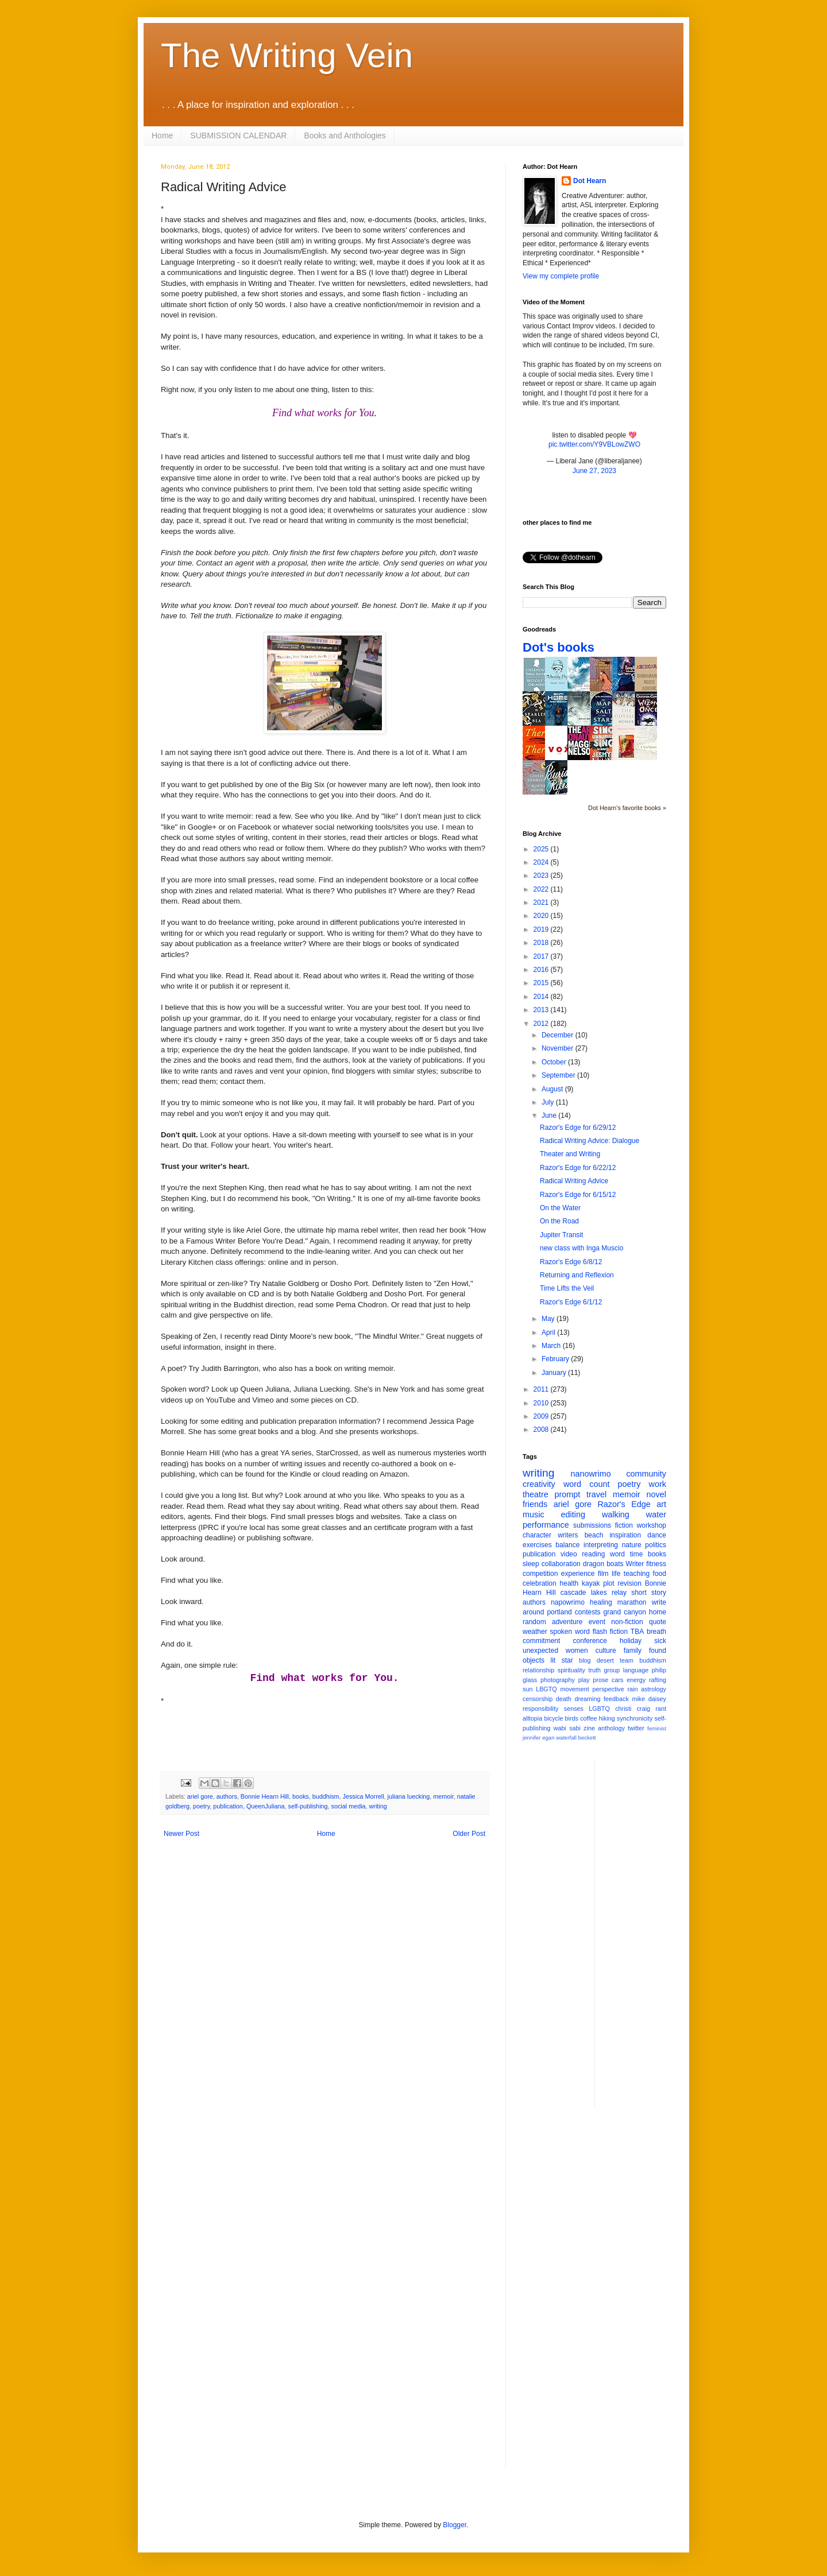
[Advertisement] (649, 1932)
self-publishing (308, 1806)
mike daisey (649, 1698)
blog (584, 1660)
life (616, 1574)
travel (596, 1494)
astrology (653, 1689)
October (555, 1062)
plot (608, 1583)
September (559, 1075)
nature (631, 1545)
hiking (607, 1718)
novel (656, 1494)
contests (588, 1612)
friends (535, 1504)
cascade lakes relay (594, 1593)
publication (228, 1806)
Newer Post (181, 1834)
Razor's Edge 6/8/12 (571, 1262)
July (549, 1102)
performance (546, 1524)
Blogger (454, 2525)
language (635, 1670)
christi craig (632, 1708)
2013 (542, 1010)
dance (656, 1535)
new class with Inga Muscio (581, 1248)
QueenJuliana (265, 1806)
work (657, 1484)
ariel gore (200, 1796)
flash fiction (610, 1632)
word (617, 1554)
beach (594, 1535)
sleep (531, 1564)
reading (593, 1554)
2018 (542, 943)
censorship (537, 1698)
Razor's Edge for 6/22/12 (578, 1168)
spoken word (569, 1632)
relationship (538, 1670)
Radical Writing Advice (574, 1181)
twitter (636, 1728)
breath (656, 1632)
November (558, 1048)
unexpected (540, 1651)
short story (648, 1593)
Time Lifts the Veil (567, 1288)
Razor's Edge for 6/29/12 (578, 1128)
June (550, 1115)
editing (573, 1514)
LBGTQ (546, 1689)
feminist (656, 1728)
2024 (542, 862)
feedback (616, 1698)
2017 (542, 956)
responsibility (540, 1708)
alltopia (532, 1718)
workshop (651, 1525)
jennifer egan (538, 1737)
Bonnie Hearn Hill (265, 1796)
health (569, 1583)
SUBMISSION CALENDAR (238, 135)
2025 (542, 849)
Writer (635, 1564)
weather (535, 1632)
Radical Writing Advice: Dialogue (589, 1141)
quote (657, 1622)
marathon (632, 1602)
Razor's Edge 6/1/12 (571, 1302)
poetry (201, 1806)
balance (567, 1545)
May (549, 1319)
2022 (542, 889)
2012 (542, 1024)
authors (227, 1796)
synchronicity (634, 1718)
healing (601, 1602)
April (549, 1332)
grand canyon (625, 1612)
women (577, 1651)
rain (632, 1689)
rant (660, 1708)
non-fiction (627, 1622)
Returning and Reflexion (577, 1275)
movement (574, 1689)
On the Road (559, 1221)
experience (578, 1574)
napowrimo (568, 1602)
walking (615, 1514)
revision (629, 1583)
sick (660, 1641)
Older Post (469, 1834)
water (656, 1514)
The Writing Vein (287, 55)
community (646, 1473)
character (537, 1535)
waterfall (566, 1737)
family (632, 1651)
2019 (542, 929)
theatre (535, 1494)
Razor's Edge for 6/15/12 (578, 1195)
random (534, 1622)
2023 (542, 875)
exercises (537, 1545)
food (659, 1574)
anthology (611, 1728)
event (597, 1622)
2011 (542, 1389)
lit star (562, 1660)
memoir (443, 1796)
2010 (542, 1403)
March (552, 1346)
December (558, 1035)
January (555, 1373)
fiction (624, 1525)
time (636, 1554)
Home (162, 135)
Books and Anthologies (344, 135)
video (569, 1554)
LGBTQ (599, 1708)
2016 (542, 970)
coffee (588, 1718)
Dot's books (558, 647)
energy (636, 1679)
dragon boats (603, 1564)
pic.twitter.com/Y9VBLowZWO (594, 444)
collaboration (561, 1564)
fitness (656, 1564)
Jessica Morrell (363, 1796)
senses (573, 1708)
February (556, 1359)
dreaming (587, 1698)
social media (348, 1806)
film (603, 1574)
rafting (657, 1679)
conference (590, 1641)
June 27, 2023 (594, 471)
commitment (541, 1641)
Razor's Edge (623, 1504)
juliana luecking (409, 1796)
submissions (592, 1525)
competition (540, 1574)
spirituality (571, 1670)
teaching (637, 1574)
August (553, 1089)
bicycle (553, 1718)
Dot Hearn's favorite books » (627, 807)
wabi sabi (567, 1728)
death (563, 1698)
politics (655, 1545)
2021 (542, 902)
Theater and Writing (570, 1154)
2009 (542, 1416)
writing (378, 1806)
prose (600, 1679)
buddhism (325, 1796)
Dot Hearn (589, 181)
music (533, 1514)
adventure (567, 1622)
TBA (637, 1632)
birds (571, 1718)
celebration (540, 1583)
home (657, 1612)
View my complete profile (561, 276)
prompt (568, 1494)
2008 (542, 1429)
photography (557, 1679)
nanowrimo (590, 1473)
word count (586, 1484)
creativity (539, 1484)
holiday (630, 1641)
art (661, 1504)
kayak (591, 1583)
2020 (542, 916)
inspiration (625, 1535)
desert (605, 1660)
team (626, 1660)
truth (594, 1670)
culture (606, 1651)
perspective (608, 1689)
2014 (542, 997)
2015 (542, 983)
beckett (587, 1737)
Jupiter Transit (561, 1235)
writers (568, 1535)
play (584, 1679)
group (612, 1670)
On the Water (560, 1208)
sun (527, 1689)
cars (617, 1679)
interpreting (600, 1545)
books (300, 1796)
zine (589, 1728)
